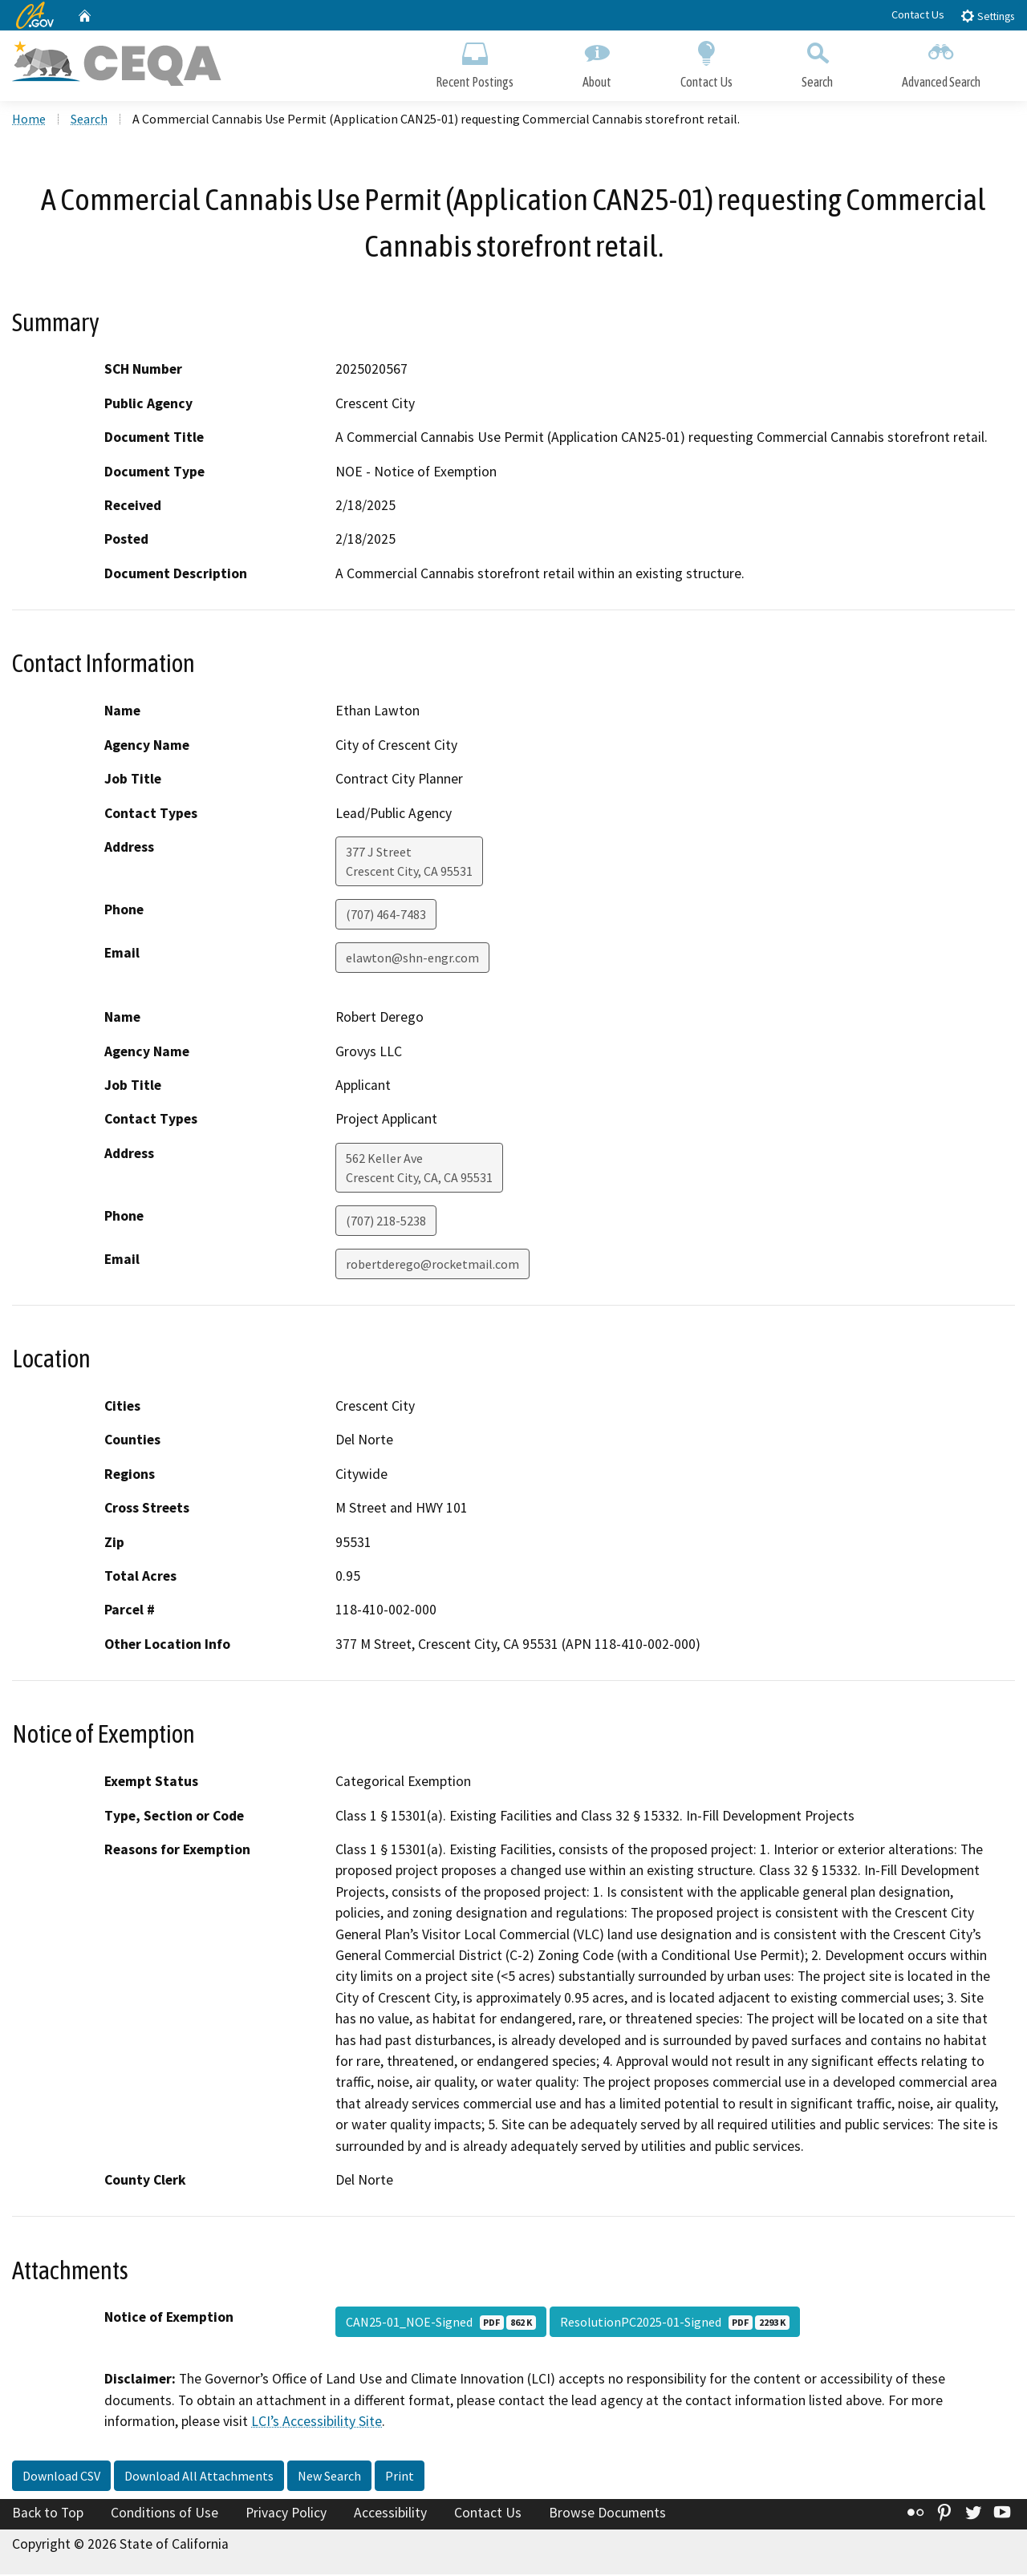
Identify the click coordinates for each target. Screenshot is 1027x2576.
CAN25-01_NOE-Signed (441, 2324)
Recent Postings (474, 62)
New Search (329, 2478)
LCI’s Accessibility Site (316, 2423)
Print (399, 2478)
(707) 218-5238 (386, 1223)
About (597, 62)
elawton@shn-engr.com (412, 960)
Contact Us (917, 14)
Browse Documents (607, 2515)
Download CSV (61, 2478)
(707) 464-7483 (386, 917)
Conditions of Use (164, 2515)
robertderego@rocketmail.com (432, 1266)
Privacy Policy (286, 2515)
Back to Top (47, 2515)
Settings (987, 15)
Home (29, 121)
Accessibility (390, 2515)
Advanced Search (941, 62)
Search (817, 62)
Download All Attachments (199, 2478)
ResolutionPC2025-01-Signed (675, 2324)
